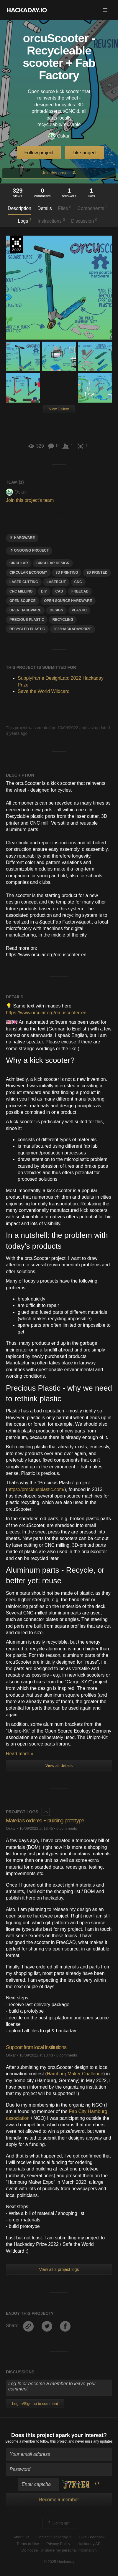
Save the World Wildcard (44, 691)
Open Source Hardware (68, 601)
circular (18, 563)
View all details (59, 1765)
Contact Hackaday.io (54, 2537)
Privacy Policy (58, 2544)
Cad (59, 591)
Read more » (19, 1753)
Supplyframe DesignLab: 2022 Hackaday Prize (16, 244)
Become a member (20, 2441)
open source (22, 601)
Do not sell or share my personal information (58, 2550)
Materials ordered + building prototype (45, 1821)
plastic (79, 610)
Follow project (39, 152)
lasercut (56, 582)
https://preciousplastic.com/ (35, 1489)
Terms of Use (28, 2544)
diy (44, 591)
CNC (78, 582)
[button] (105, 10)
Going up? (59, 2523)
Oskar (59, 136)
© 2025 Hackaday (59, 2562)
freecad (79, 591)
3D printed (96, 572)
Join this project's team (30, 500)
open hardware (25, 610)
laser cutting (23, 582)
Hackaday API (89, 2544)
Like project (85, 152)
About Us (21, 2537)
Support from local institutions (36, 2047)
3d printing (66, 572)
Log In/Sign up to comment (35, 2403)
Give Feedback (91, 2537)
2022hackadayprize (72, 629)
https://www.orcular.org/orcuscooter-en (46, 1012)
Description (19, 208)
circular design (52, 563)
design (56, 610)
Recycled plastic (27, 629)
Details (44, 208)
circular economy (28, 572)
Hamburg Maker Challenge (75, 2073)
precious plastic (26, 620)
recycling (63, 620)
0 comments (66, 1828)
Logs (25, 221)
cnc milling (21, 591)
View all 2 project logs (59, 2269)
